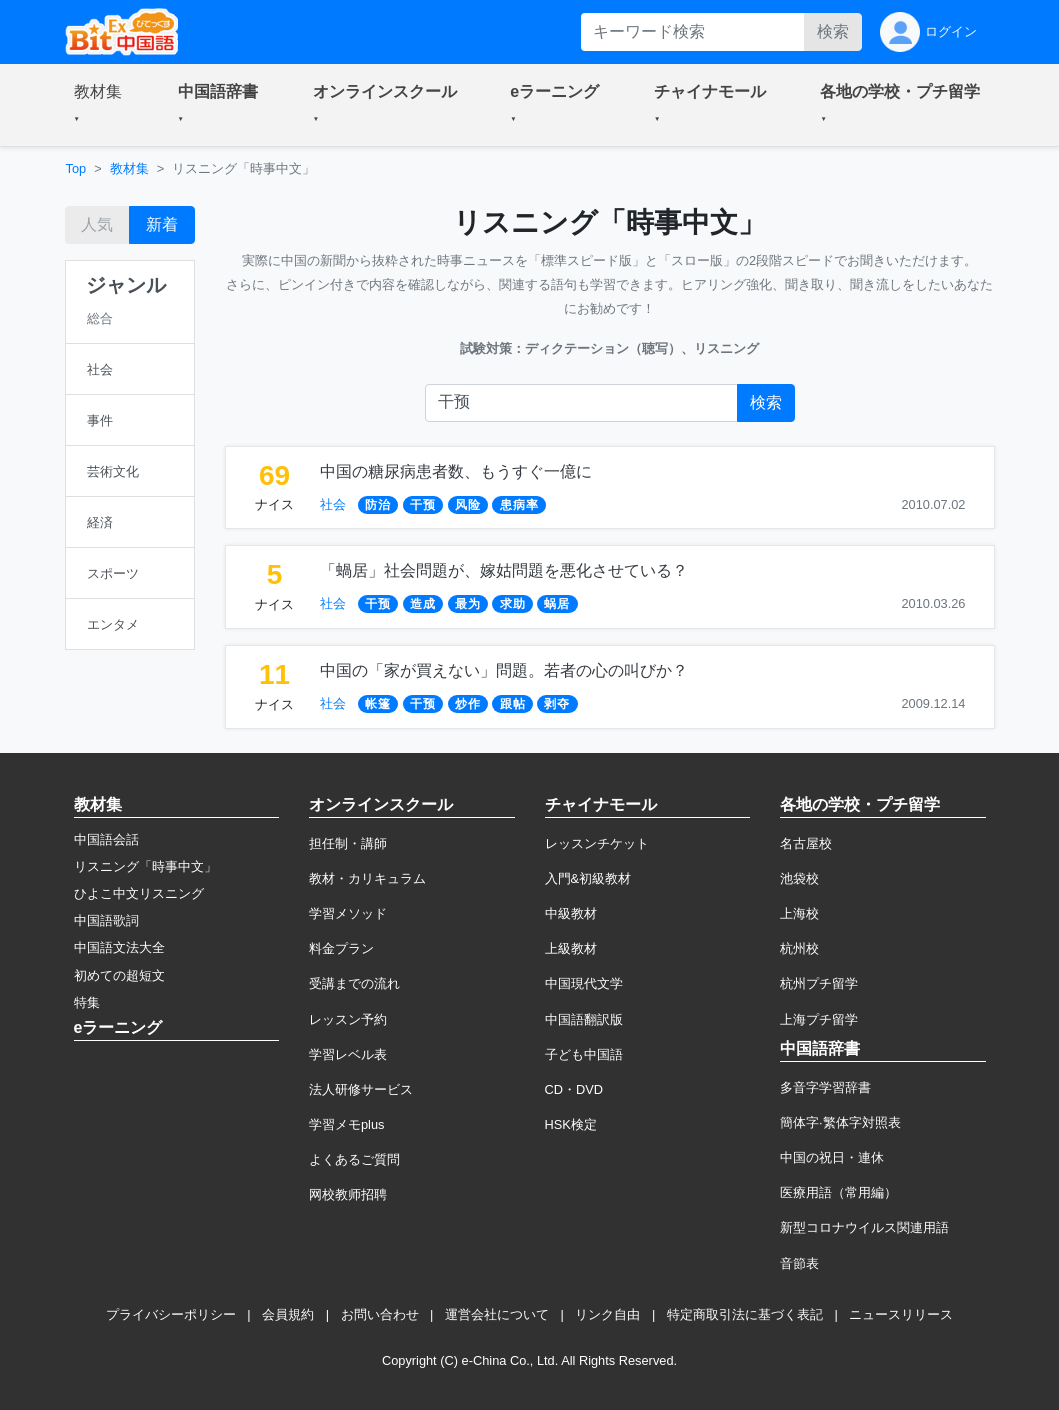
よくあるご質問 (354, 1159)
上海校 (799, 913)
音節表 (799, 1263)
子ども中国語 (584, 1054)
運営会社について (497, 1314)
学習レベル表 (348, 1054)
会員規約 (288, 1314)
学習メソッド (348, 913)
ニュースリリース (901, 1314)
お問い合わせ (380, 1314)
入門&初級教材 (588, 878)
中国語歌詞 (106, 920)
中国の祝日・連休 (832, 1157)
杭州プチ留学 (819, 983)
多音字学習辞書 (825, 1087)
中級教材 (571, 913)
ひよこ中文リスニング (139, 893)
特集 (87, 1002)
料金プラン (341, 948)
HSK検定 (571, 1124)
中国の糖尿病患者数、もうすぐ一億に (456, 471)
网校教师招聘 (348, 1194)
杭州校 (799, 948)
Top (76, 168)
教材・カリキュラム (367, 878)
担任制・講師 (348, 843)
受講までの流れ (354, 983)
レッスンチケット (597, 843)
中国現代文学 (584, 983)
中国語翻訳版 (584, 1019)
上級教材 (571, 948)
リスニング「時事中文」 (145, 866)
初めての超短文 (119, 975)
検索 (833, 31)
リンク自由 (607, 1314)
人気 (97, 224)
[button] (102, 105)
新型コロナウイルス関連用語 (864, 1227)
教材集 (129, 168)
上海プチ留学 (819, 1019)
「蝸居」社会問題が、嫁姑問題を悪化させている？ (504, 570)
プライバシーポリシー (171, 1314)
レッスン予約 (348, 1019)
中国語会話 (106, 839)
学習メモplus (346, 1124)
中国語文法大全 (119, 947)
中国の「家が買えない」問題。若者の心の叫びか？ (504, 670)
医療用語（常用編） (838, 1192)
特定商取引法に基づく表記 (745, 1314)
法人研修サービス (361, 1089)
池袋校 (799, 878)
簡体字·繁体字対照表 (840, 1122)
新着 (162, 224)
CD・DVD (574, 1089)
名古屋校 (806, 843)
